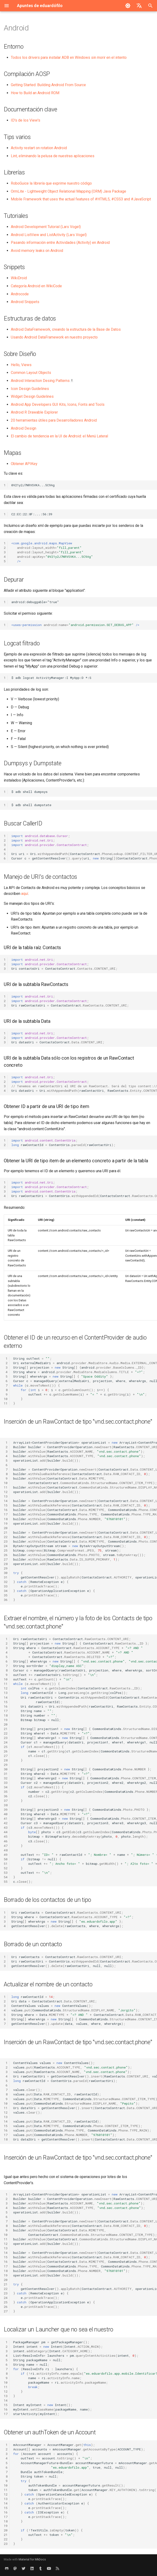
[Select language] (139, 5)
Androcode (20, 294)
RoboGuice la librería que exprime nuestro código (51, 183)
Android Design (23, 428)
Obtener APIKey (24, 463)
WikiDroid (19, 278)
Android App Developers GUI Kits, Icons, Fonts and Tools (58, 404)
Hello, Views (21, 365)
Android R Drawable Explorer (34, 412)
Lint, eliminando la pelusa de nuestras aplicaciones (52, 156)
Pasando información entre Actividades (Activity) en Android (60, 242)
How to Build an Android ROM (35, 93)
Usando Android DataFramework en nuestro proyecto (54, 337)
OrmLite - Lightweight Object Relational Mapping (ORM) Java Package (68, 191)
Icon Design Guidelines (30, 388)
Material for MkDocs (32, 2559)
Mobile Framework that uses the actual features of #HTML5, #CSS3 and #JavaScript (81, 199)
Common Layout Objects (31, 372)
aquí (24, 893)
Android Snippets (25, 302)
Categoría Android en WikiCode (36, 286)
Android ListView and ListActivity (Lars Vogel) (49, 235)
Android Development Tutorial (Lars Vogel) (46, 226)
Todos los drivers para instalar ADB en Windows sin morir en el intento (69, 57)
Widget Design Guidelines (32, 396)
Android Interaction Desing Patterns (40, 380)
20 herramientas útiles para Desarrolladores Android (54, 420)
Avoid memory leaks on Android (37, 250)
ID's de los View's (25, 120)
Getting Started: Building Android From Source (48, 85)
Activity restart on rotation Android (39, 148)
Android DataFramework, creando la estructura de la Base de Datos (66, 329)
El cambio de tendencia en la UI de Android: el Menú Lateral (59, 436)
